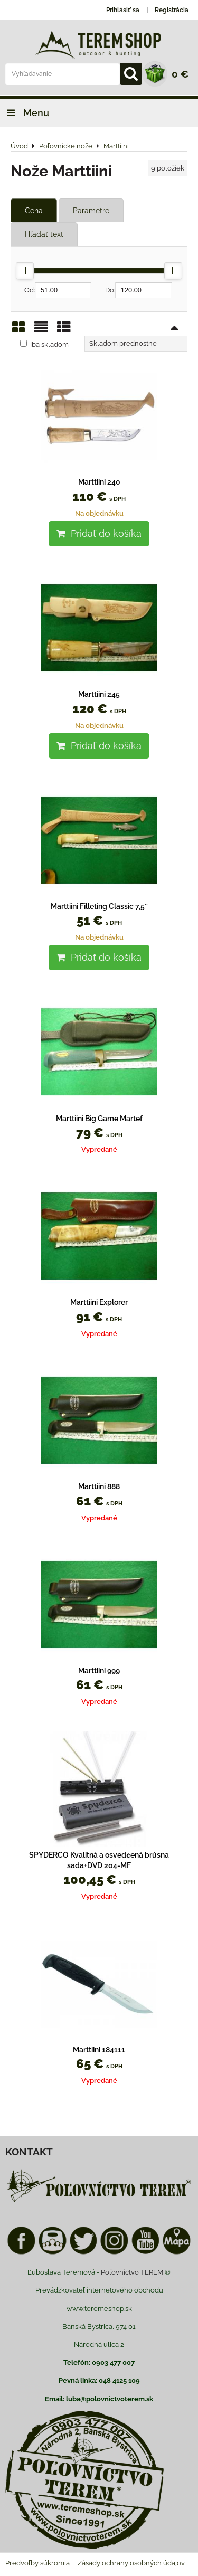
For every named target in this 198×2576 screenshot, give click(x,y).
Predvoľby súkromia (37, 2563)
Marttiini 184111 (99, 2049)
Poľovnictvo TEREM (132, 2272)
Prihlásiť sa (122, 10)
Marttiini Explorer (99, 1302)
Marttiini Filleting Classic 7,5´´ (99, 906)
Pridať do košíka (99, 533)
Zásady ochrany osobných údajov (131, 2563)
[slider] (25, 270)
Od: (57, 290)
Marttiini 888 (99, 1486)
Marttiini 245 (99, 694)
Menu (24, 112)
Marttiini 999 (99, 1670)
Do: (138, 290)
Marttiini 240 (99, 482)
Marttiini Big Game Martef (99, 1118)
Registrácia (171, 10)
